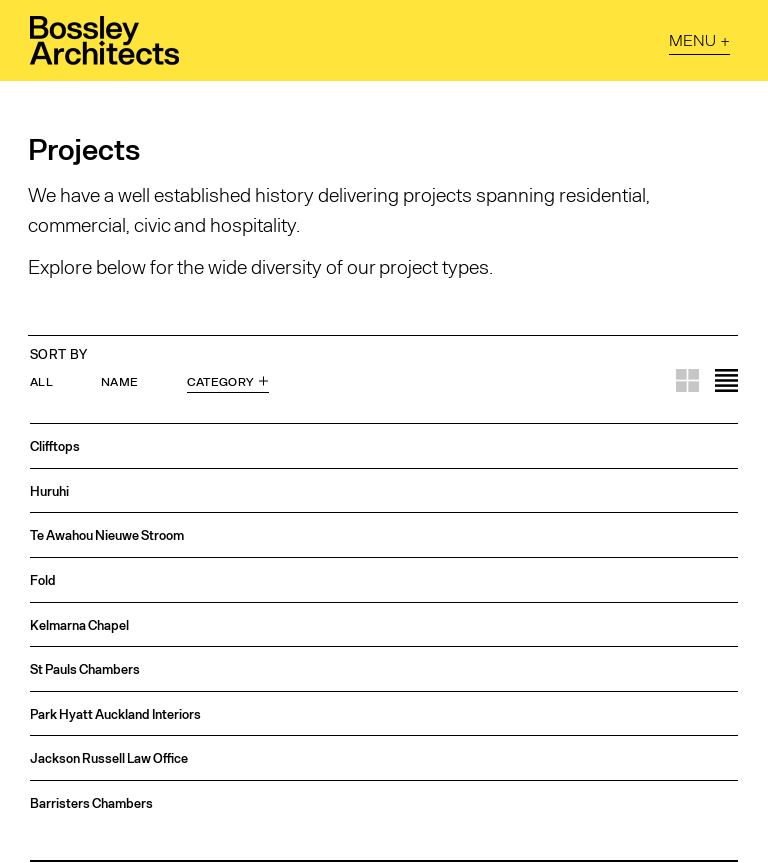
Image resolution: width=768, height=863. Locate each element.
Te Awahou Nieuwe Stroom (107, 535)
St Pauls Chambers (85, 669)
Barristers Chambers (91, 803)
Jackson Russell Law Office (109, 758)
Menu (692, 39)
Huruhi (49, 491)
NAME (119, 381)
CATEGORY (221, 381)
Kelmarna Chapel (79, 625)
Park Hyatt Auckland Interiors (115, 714)
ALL (41, 381)
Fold (43, 580)
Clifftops (55, 446)
